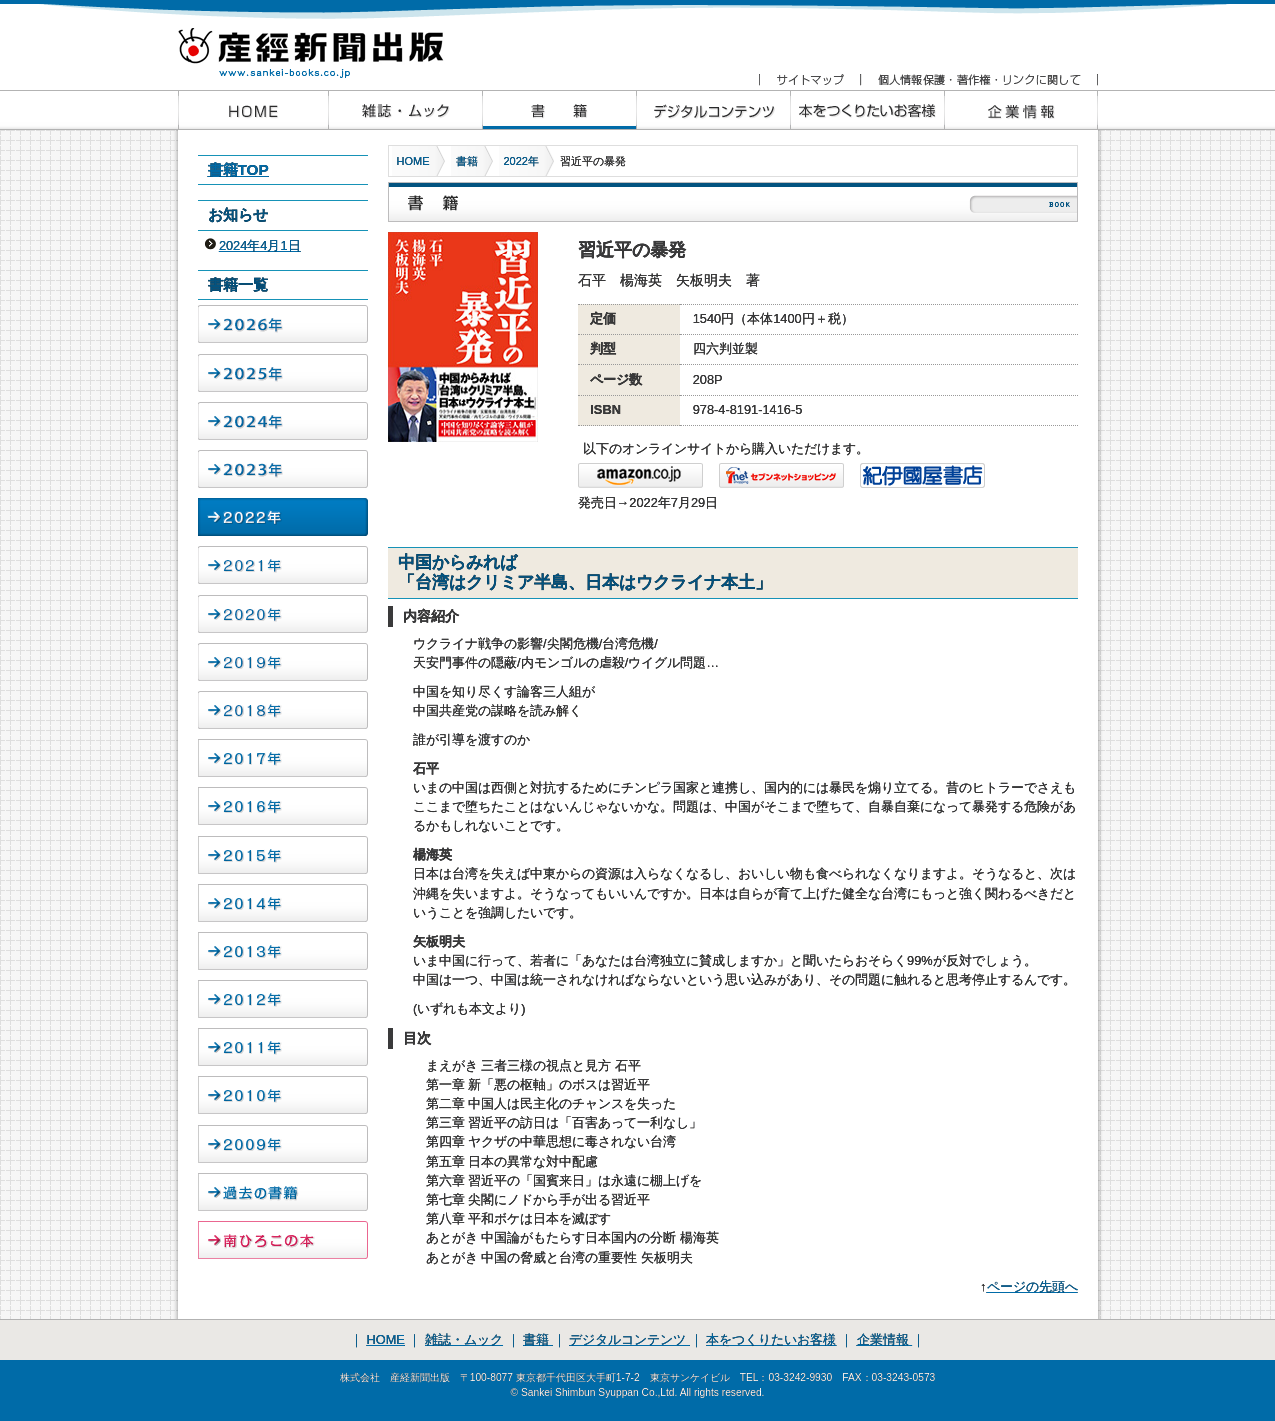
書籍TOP (238, 169)
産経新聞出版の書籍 (559, 110)
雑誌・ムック (464, 1339)
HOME (413, 161)
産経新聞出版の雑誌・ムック (405, 110)
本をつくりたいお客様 (867, 110)
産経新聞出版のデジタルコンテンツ (713, 110)
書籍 (467, 161)
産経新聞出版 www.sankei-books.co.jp (328, 42)
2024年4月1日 (260, 245)
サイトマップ (809, 80)
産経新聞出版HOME (253, 110)
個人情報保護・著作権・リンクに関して (978, 80)
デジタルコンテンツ (629, 1339)
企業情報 (1021, 110)
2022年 (521, 161)
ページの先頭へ (1032, 1286)
